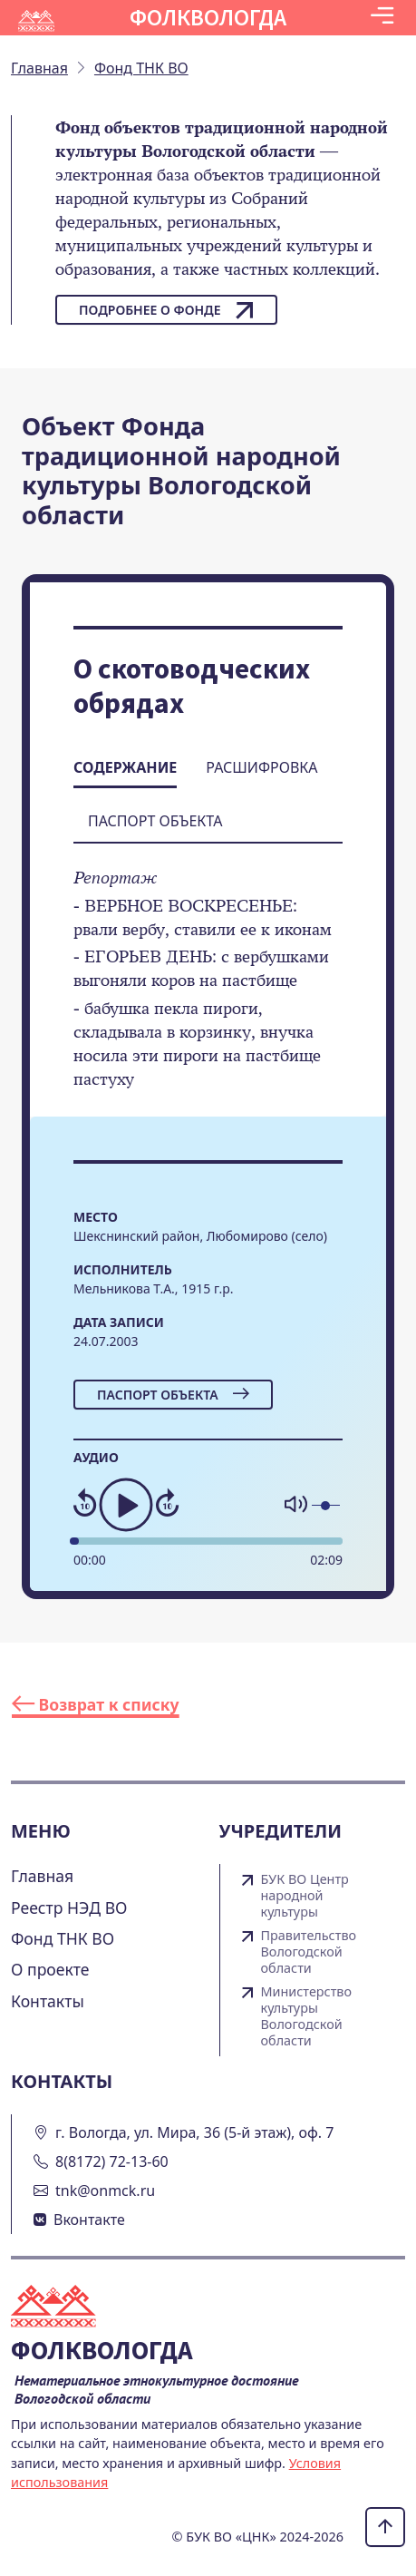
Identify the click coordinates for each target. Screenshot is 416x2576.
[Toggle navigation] (382, 17)
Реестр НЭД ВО (69, 1907)
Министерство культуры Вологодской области (307, 2016)
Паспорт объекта (173, 1394)
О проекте (50, 1969)
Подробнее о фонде (166, 310)
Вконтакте (89, 2220)
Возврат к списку (95, 1704)
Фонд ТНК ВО (62, 1938)
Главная (42, 1876)
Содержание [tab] (125, 767)
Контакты (47, 2001)
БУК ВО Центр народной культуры (305, 1895)
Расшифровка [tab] (261, 767)
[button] (382, 17)
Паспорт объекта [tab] (155, 821)
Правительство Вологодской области (309, 1951)
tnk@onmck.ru (105, 2190)
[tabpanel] (208, 991)
